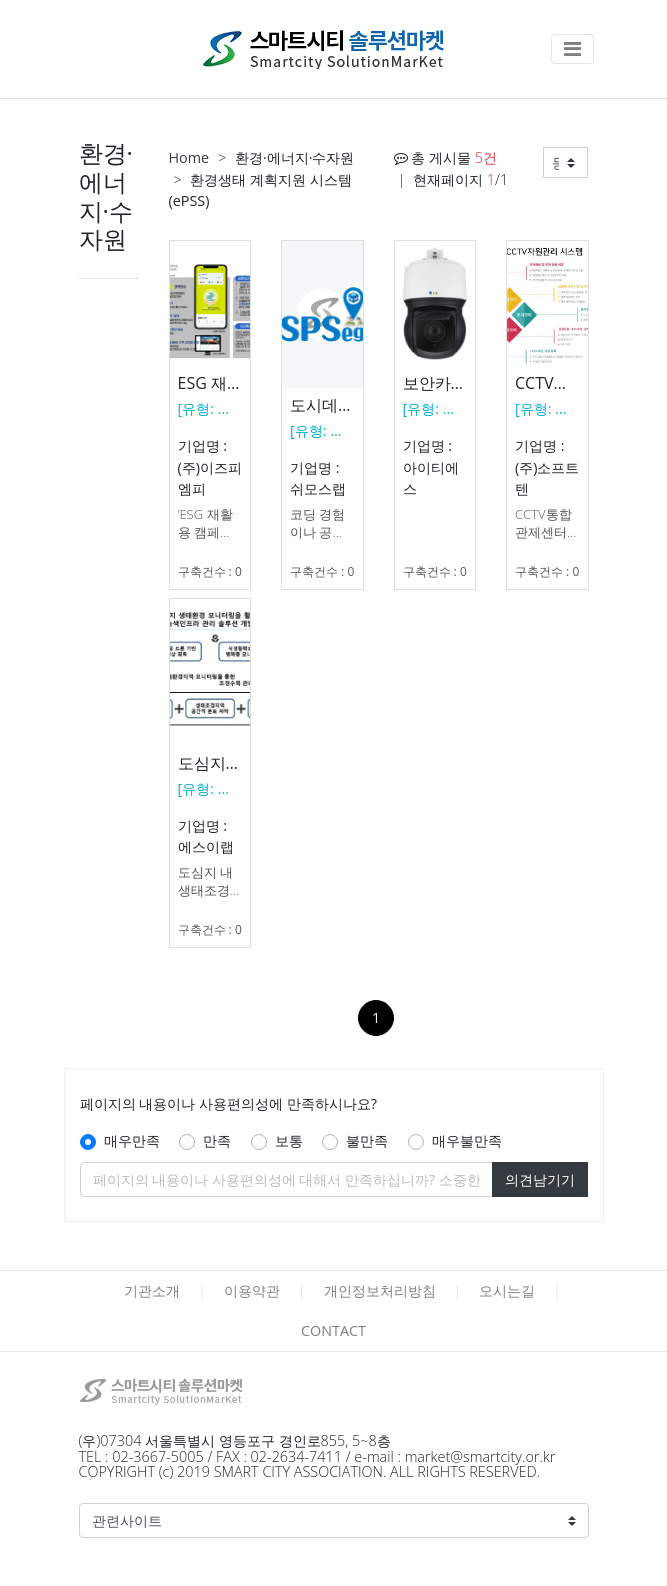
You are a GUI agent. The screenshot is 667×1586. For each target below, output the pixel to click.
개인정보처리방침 (380, 1290)
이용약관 (252, 1290)
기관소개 (152, 1290)
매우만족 (132, 1140)
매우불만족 (467, 1140)
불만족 (367, 1140)
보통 (289, 1140)
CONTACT (333, 1330)
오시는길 (507, 1290)
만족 (217, 1140)
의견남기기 (540, 1179)
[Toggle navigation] (572, 49)
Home (189, 157)
